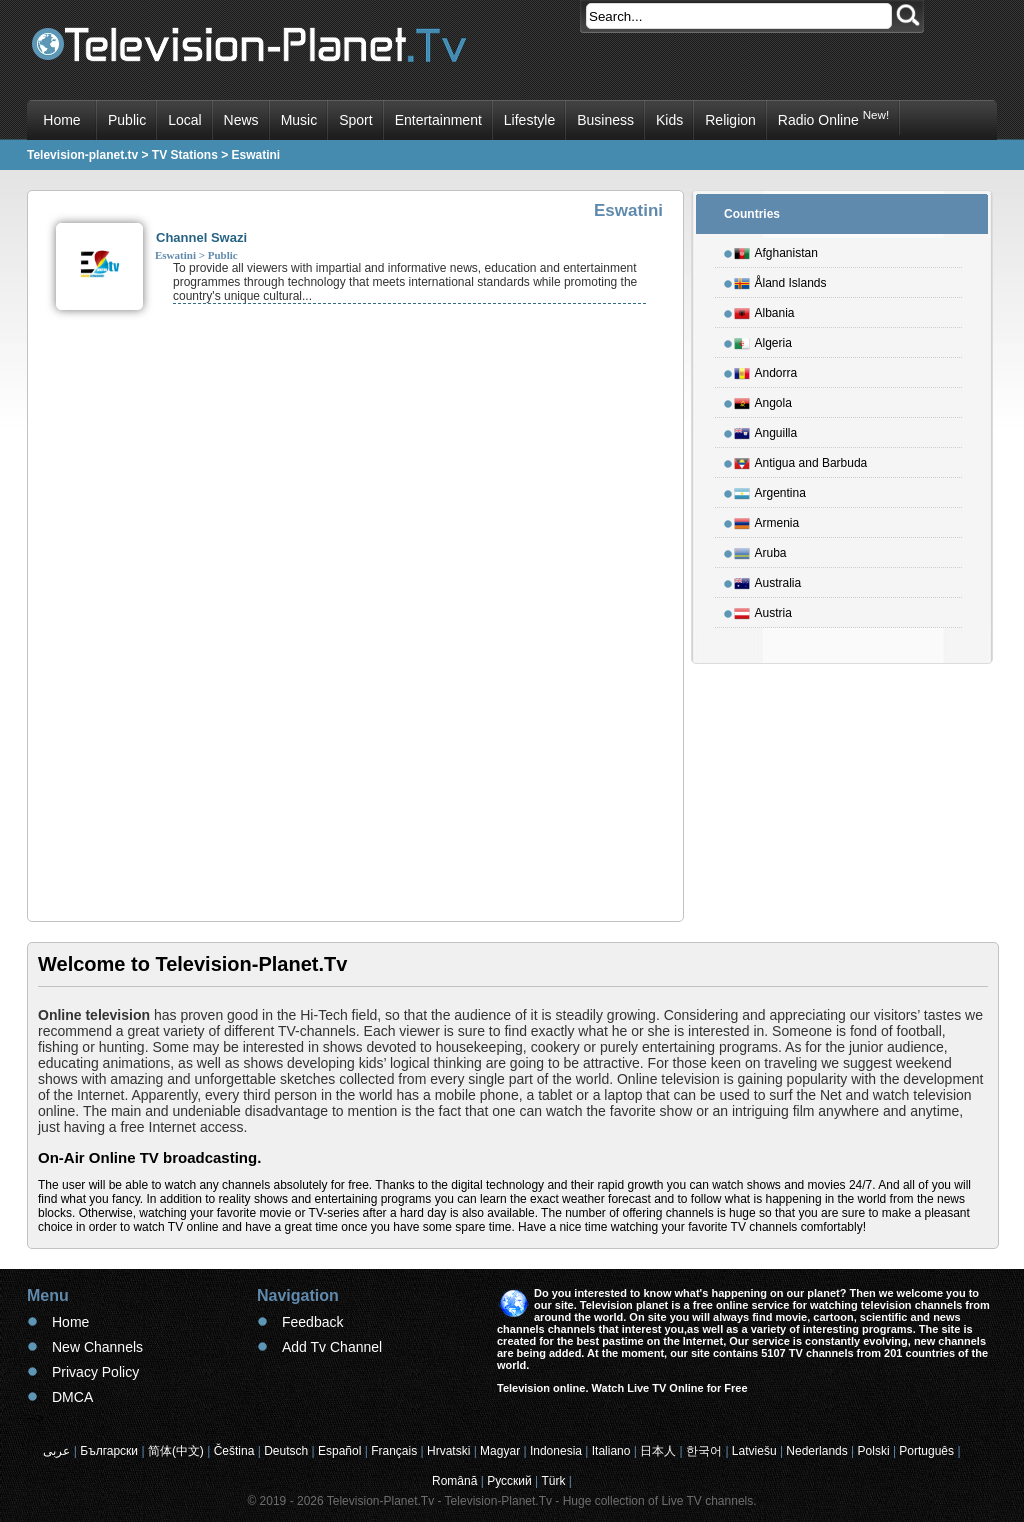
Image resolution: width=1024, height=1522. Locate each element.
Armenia (767, 520)
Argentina (770, 490)
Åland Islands (780, 280)
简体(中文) (176, 1451)
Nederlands (816, 1451)
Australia (768, 580)
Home (61, 120)
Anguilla (766, 430)
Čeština (234, 1451)
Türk (554, 1481)
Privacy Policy (95, 1372)
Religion (730, 120)
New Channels (97, 1347)
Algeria (763, 340)
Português (926, 1451)
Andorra (766, 370)
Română (454, 1481)
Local (184, 120)
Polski (874, 1451)
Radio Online (833, 118)
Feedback (312, 1322)
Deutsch (286, 1451)
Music (299, 120)
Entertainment (438, 120)
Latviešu (754, 1451)
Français (394, 1451)
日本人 (658, 1451)
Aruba (760, 550)
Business (605, 120)
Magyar (500, 1451)
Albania (764, 310)
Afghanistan (776, 250)
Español (339, 1451)
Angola (763, 400)
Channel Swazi (201, 237)
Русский (509, 1481)
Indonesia (556, 1451)
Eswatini (175, 255)
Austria (763, 610)
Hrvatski (448, 1451)
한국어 (704, 1451)
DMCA (72, 1397)
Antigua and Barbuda (801, 460)
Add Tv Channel (332, 1347)
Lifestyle (529, 120)
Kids (669, 120)
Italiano (611, 1451)
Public (127, 120)
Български (109, 1451)
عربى (56, 1451)
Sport (355, 120)
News (241, 120)
